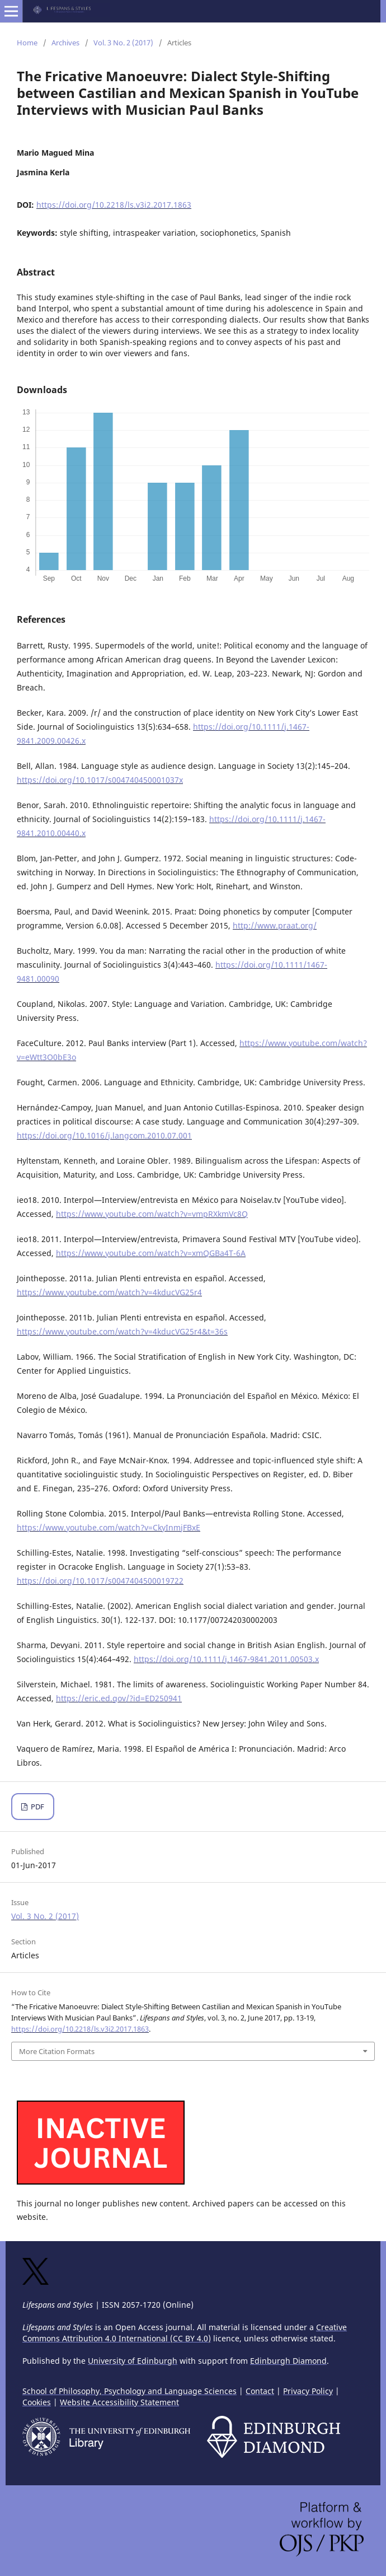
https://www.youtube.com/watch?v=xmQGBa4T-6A (151, 1253)
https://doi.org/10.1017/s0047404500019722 (100, 1580)
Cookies (36, 2402)
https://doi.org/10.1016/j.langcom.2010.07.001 (104, 1135)
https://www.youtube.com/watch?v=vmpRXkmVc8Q (152, 1213)
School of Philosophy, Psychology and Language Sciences (129, 2391)
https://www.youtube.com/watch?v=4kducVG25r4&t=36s (122, 1331)
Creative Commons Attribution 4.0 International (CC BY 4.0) (184, 2333)
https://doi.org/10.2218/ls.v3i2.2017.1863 (113, 204)
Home (27, 43)
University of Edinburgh (132, 2360)
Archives (65, 43)
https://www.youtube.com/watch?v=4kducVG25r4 (109, 1292)
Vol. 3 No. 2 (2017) (123, 43)
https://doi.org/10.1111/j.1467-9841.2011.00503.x (226, 1659)
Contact (260, 2391)
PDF (36, 1807)
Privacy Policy (308, 2391)
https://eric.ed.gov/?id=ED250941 (119, 1698)
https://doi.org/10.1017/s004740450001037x (100, 779)
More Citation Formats (57, 2051)
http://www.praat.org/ (275, 925)
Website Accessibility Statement (119, 2402)
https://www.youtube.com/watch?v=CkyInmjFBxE (108, 1527)
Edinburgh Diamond (288, 2360)
